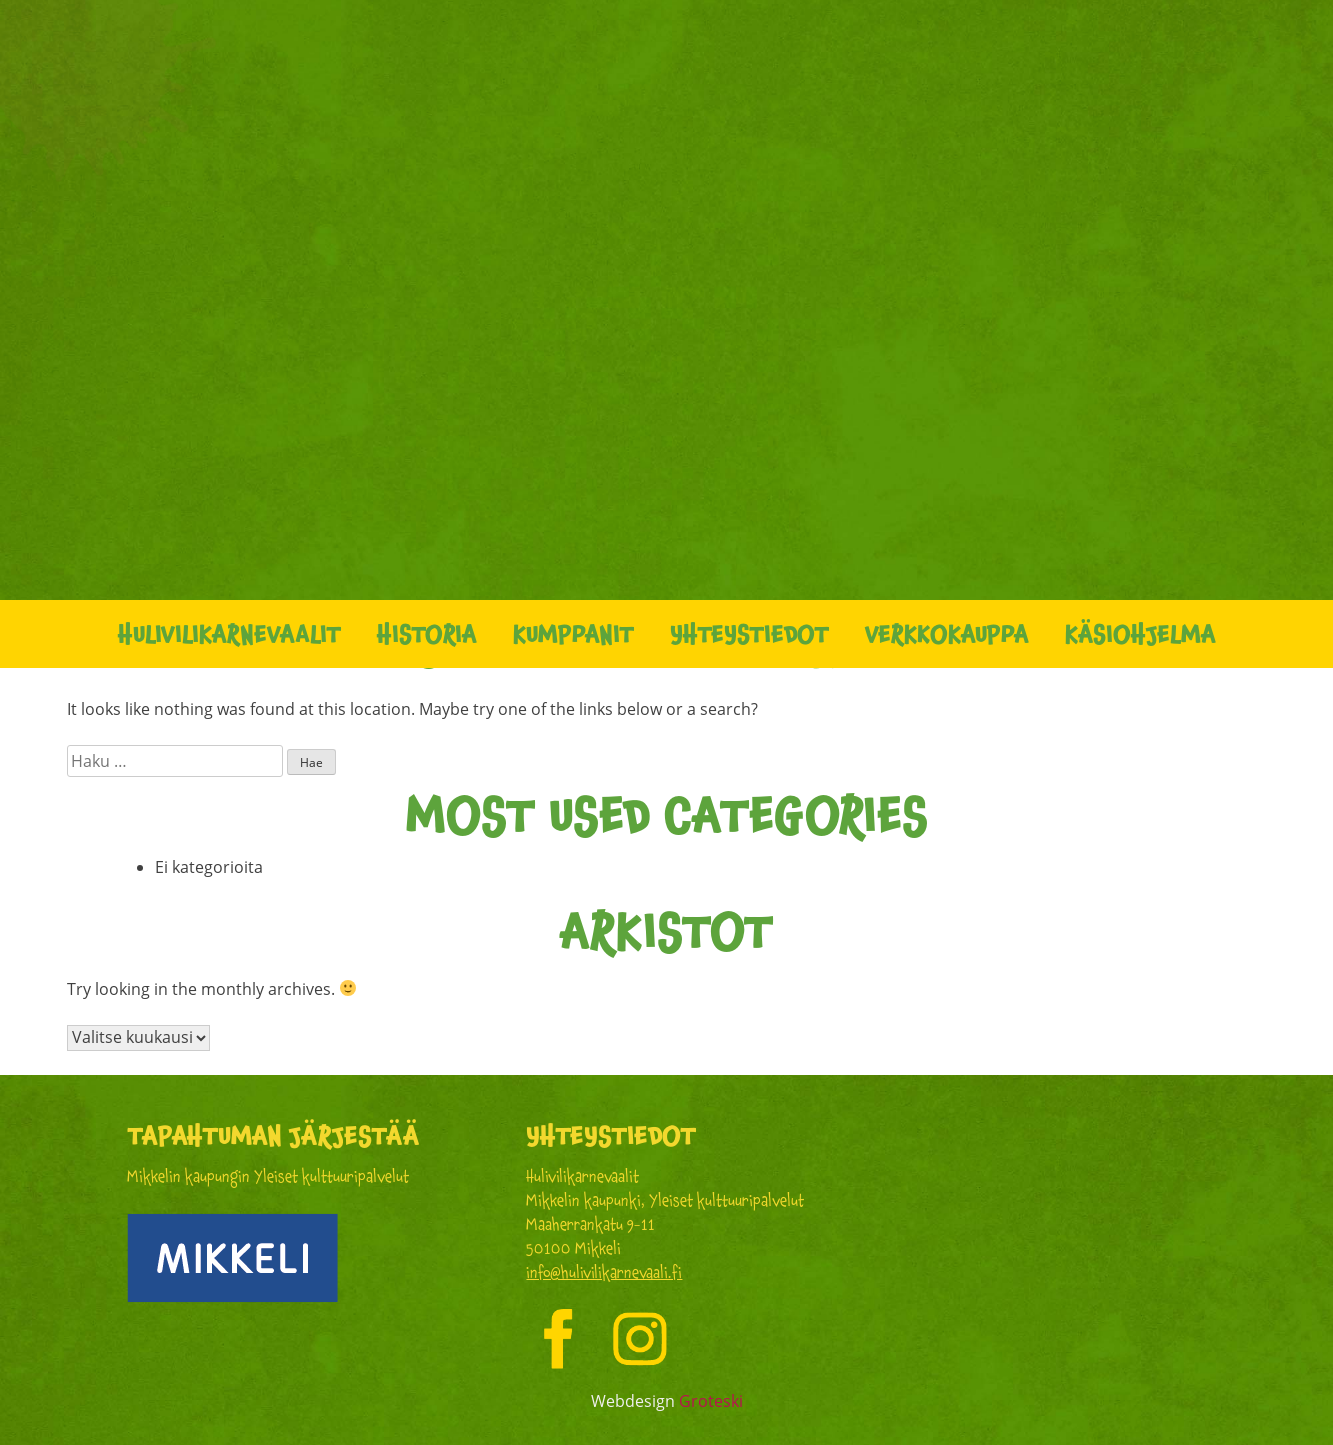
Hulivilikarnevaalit (229, 634)
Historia (427, 634)
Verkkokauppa (947, 634)
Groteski (711, 1401)
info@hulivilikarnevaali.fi (604, 1272)
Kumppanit (573, 634)
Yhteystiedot (749, 634)
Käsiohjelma (1140, 634)
